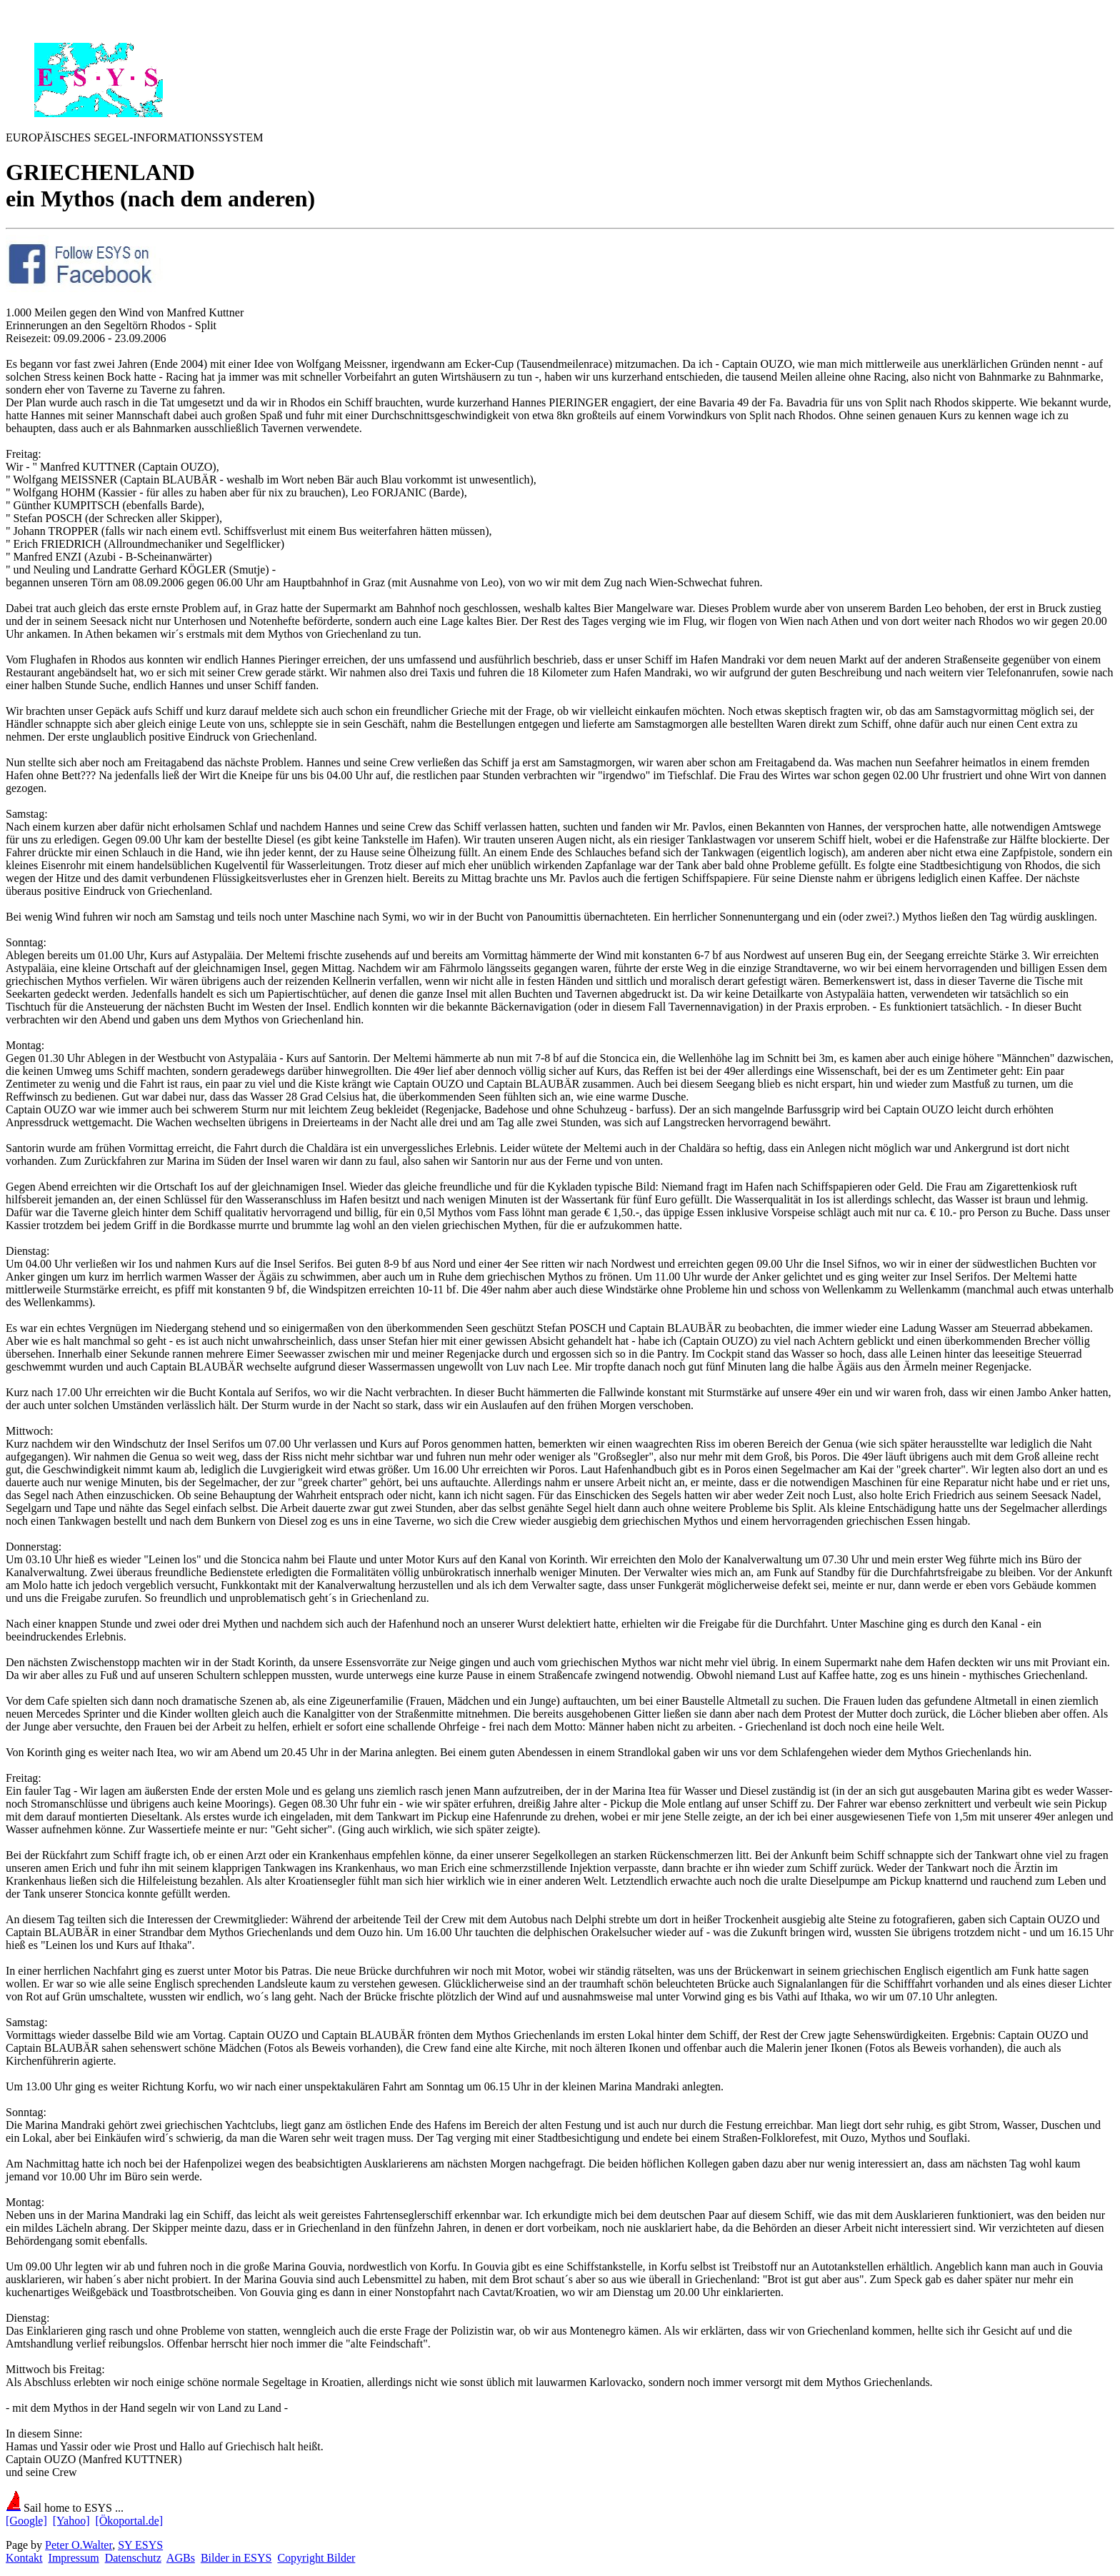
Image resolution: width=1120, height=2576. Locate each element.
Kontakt (24, 2558)
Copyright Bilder (316, 2558)
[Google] (26, 2521)
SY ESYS (140, 2545)
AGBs (180, 2558)
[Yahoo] (71, 2521)
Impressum (74, 2558)
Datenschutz (133, 2558)
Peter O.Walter (78, 2545)
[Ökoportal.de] (129, 2521)
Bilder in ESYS (236, 2558)
